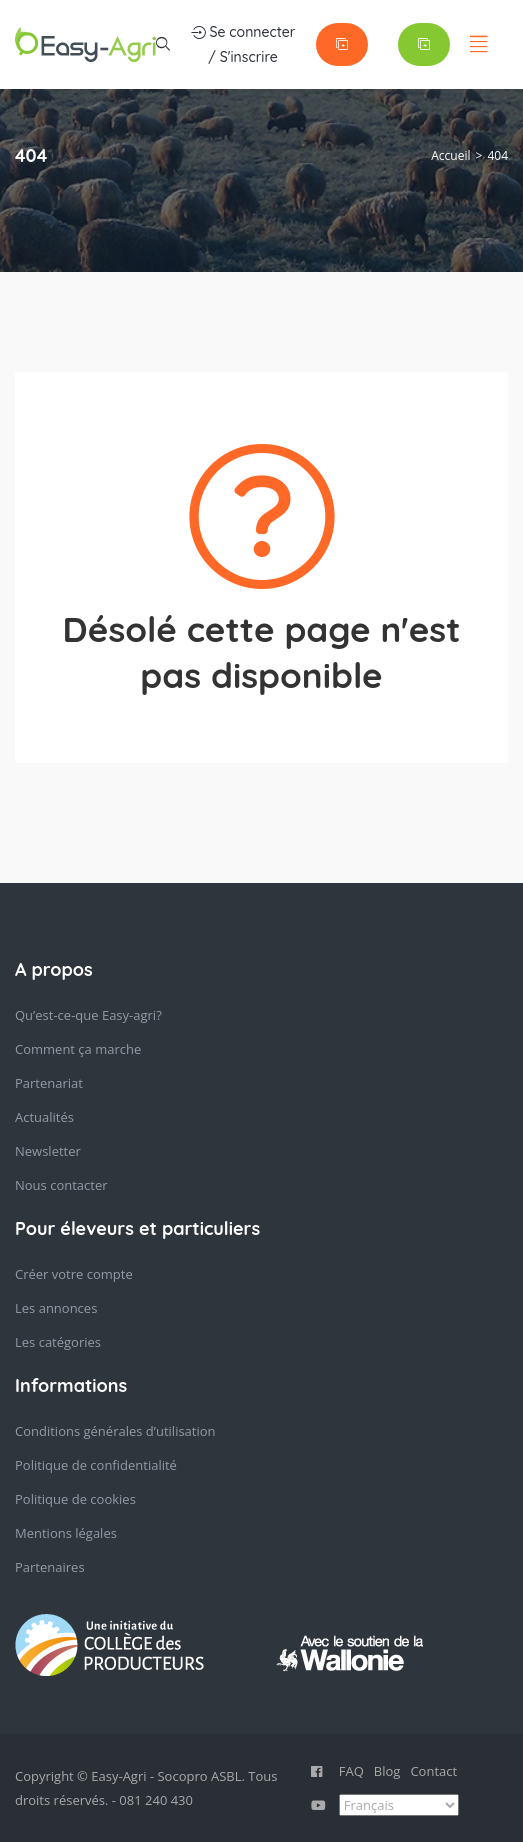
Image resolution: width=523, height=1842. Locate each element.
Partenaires (50, 1567)
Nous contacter (61, 1185)
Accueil (450, 155)
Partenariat (49, 1083)
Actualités (44, 1117)
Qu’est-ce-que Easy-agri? (88, 1015)
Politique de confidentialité (96, 1465)
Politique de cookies (75, 1499)
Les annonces (56, 1308)
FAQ (351, 1771)
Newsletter (48, 1151)
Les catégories (58, 1342)
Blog (387, 1771)
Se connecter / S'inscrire (243, 43)
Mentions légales (66, 1533)
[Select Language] (399, 1805)
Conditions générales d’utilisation (115, 1431)
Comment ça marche (78, 1049)
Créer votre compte (74, 1274)
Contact (433, 1771)
